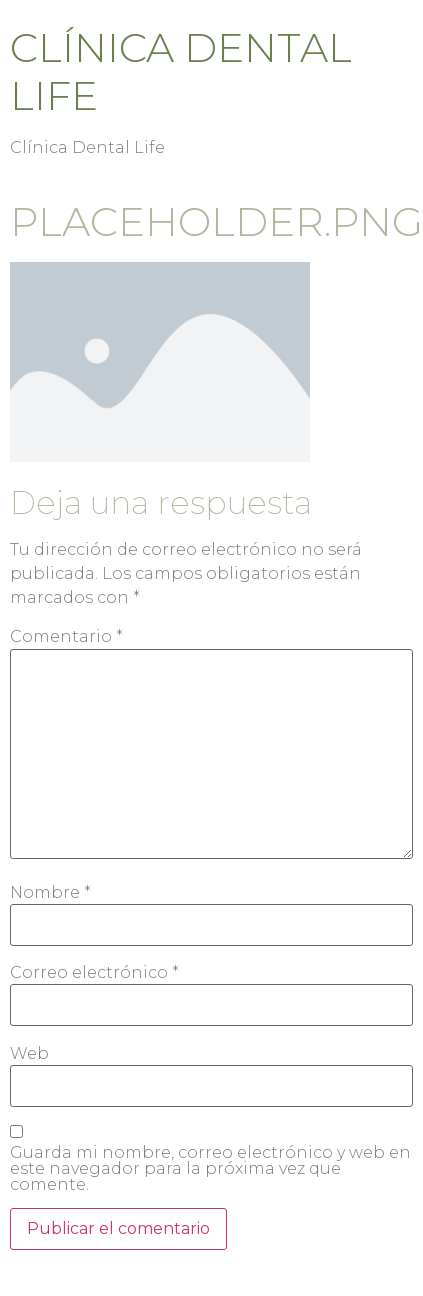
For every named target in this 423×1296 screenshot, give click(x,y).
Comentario (66, 637)
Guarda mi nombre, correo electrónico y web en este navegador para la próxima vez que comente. (210, 1169)
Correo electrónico (94, 973)
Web (29, 1054)
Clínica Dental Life (181, 71)
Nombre (50, 893)
